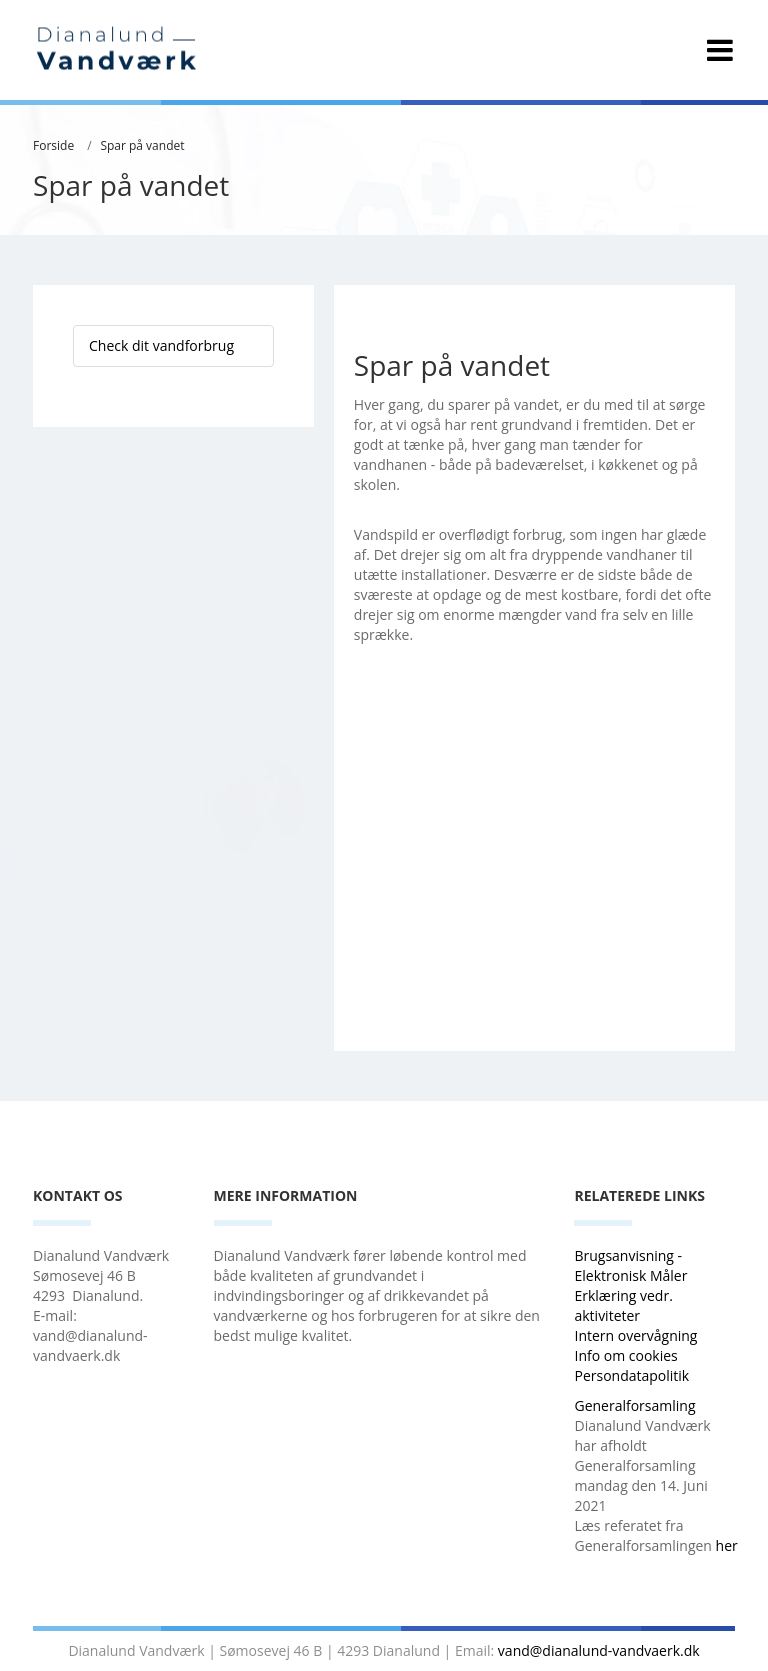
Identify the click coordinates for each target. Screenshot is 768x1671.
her (727, 1545)
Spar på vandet (142, 145)
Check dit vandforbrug (161, 345)
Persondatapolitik (631, 1375)
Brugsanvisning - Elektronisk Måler (630, 1265)
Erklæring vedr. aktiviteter (623, 1305)
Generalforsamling (634, 1405)
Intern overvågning (635, 1335)
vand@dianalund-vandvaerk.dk (599, 1650)
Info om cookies (625, 1355)
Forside (53, 145)
